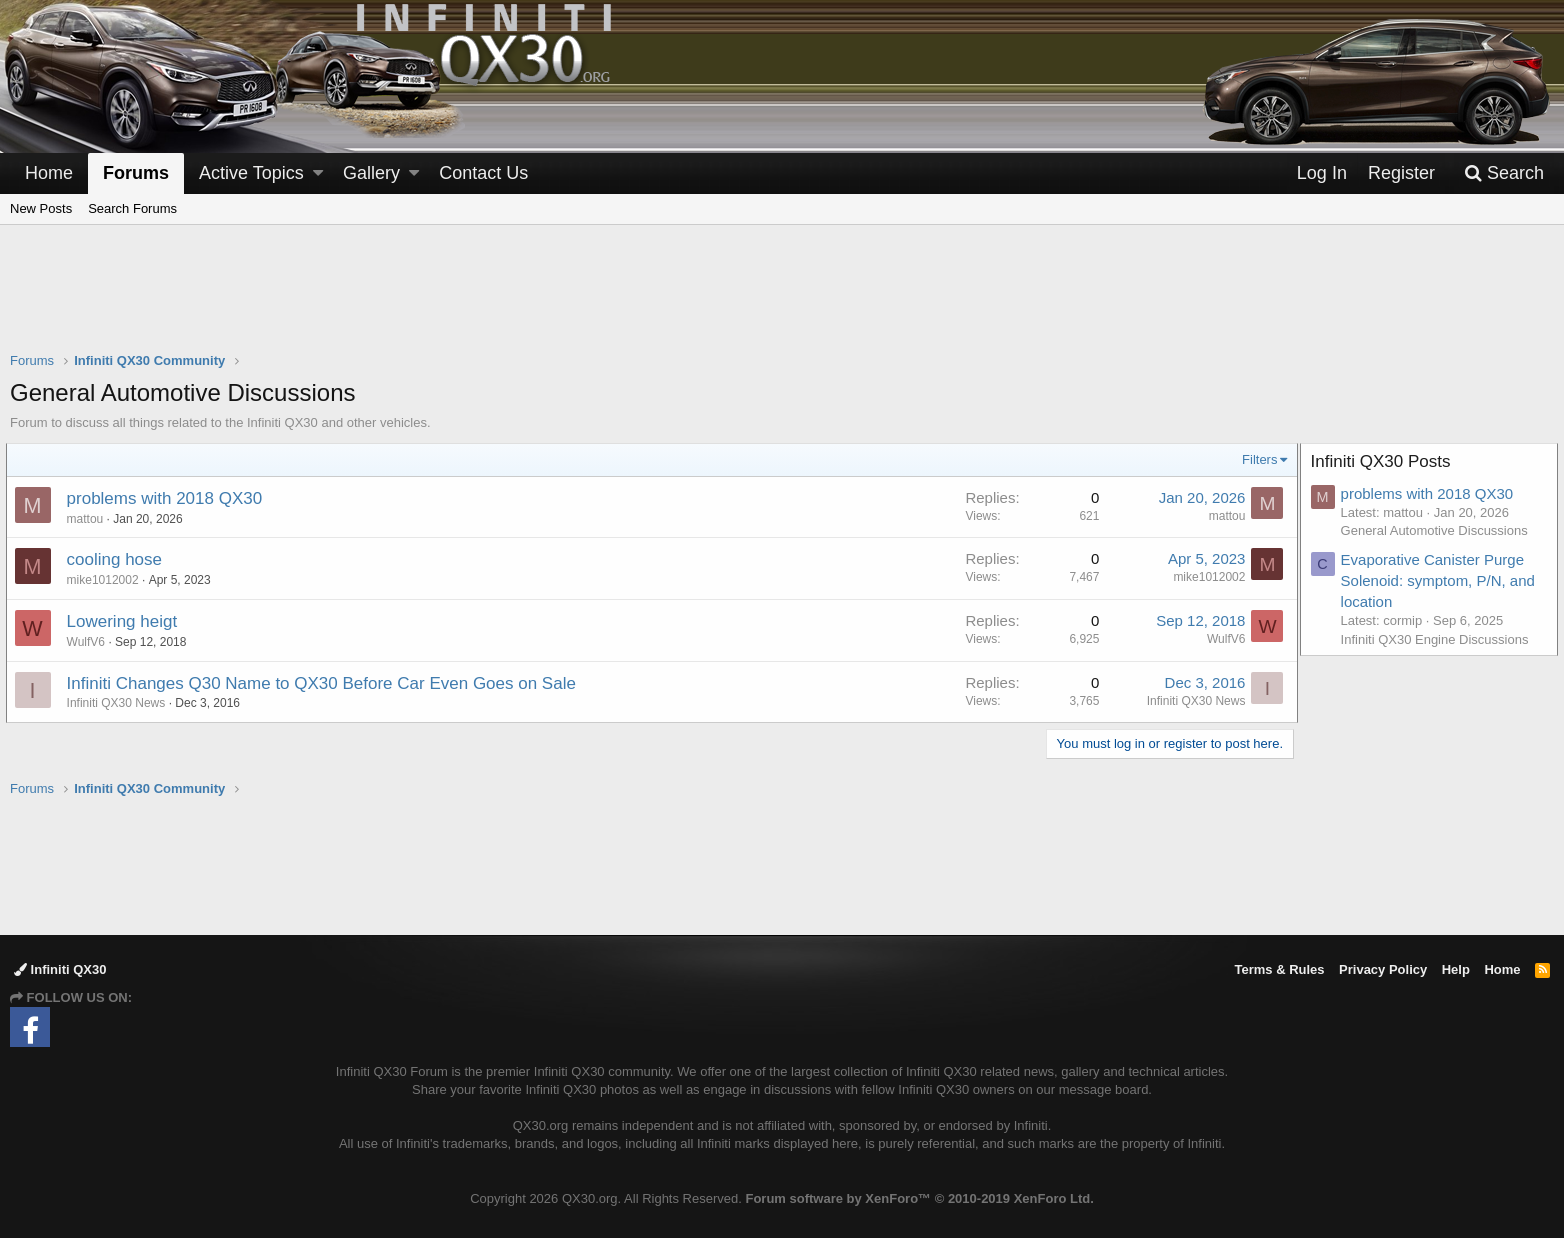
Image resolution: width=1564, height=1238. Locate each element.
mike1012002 (107, 580)
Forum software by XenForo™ (919, 1198)
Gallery (371, 173)
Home (49, 173)
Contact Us (483, 173)
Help (1456, 969)
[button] (318, 173)
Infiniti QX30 (60, 969)
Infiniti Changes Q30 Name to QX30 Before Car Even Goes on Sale (325, 683)
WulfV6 (90, 642)
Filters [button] (1255, 459)
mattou (89, 519)
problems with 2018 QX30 (169, 498)
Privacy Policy (1383, 969)
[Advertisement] (782, 301)
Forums (136, 173)
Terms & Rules (1279, 969)
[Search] (1504, 173)
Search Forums (132, 208)
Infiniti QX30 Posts (1385, 461)
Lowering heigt (126, 621)
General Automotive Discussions (1438, 530)
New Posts (41, 208)
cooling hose (118, 559)
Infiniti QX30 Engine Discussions (1439, 639)
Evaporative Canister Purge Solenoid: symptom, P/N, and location (1442, 580)
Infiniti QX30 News (120, 703)
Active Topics (251, 173)
